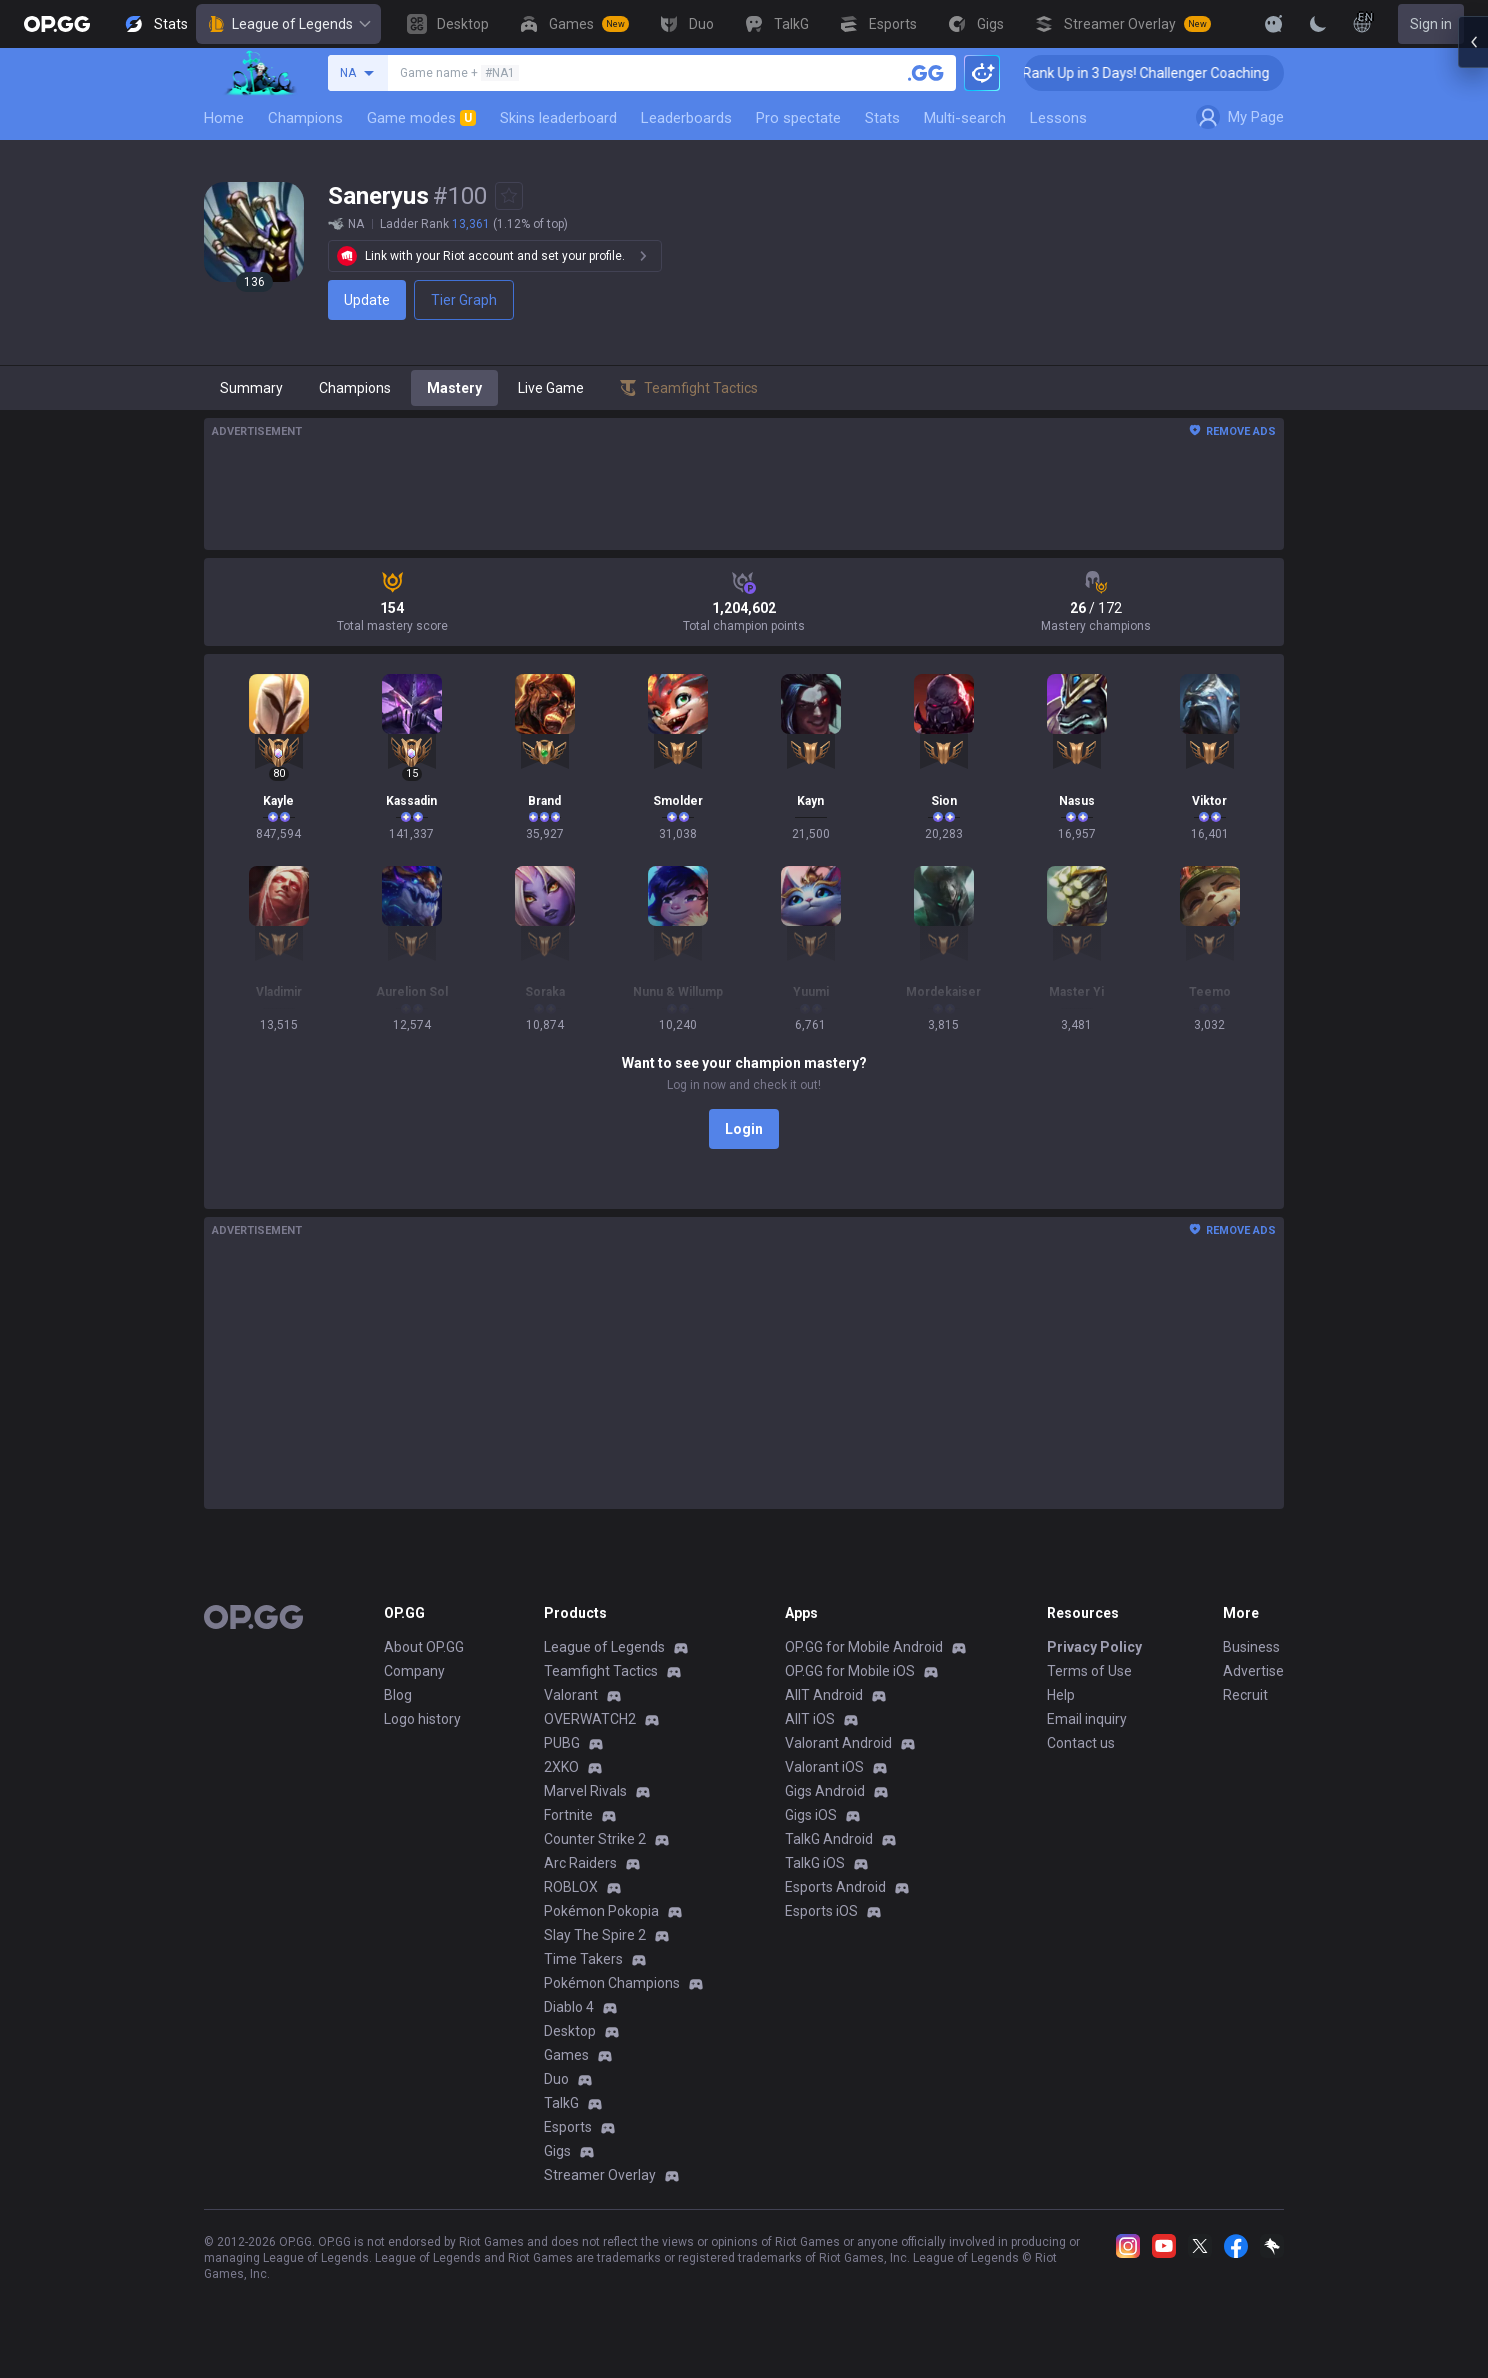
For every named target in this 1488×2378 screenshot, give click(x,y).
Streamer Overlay (600, 2175)
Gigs (557, 2151)
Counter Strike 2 (595, 1839)
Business (1251, 1647)
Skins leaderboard (558, 118)
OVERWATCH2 (590, 1719)
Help (1061, 1695)
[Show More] (1274, 24)
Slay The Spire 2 (595, 1935)
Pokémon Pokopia (601, 1911)
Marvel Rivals (585, 1791)
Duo (556, 2079)
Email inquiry (1087, 1719)
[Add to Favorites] (509, 196)
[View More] (1210, 24)
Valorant (571, 1695)
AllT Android (824, 1695)
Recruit (1245, 1695)
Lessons (1058, 118)
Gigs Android (825, 1791)
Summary (251, 388)
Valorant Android (838, 1743)
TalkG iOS (815, 1863)
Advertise (1253, 1671)
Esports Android (835, 1887)
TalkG (561, 2103)
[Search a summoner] (926, 73)
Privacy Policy (1094, 1647)
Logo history (422, 1719)
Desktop (570, 2031)
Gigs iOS (811, 1815)
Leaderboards (686, 118)
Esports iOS (821, 1911)
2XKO (561, 1767)
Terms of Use (1089, 1671)
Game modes (421, 118)
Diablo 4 (569, 2007)
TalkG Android (829, 1839)
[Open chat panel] (1473, 360)
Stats (882, 118)
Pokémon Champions (612, 1983)
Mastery (454, 388)
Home (224, 118)
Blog (398, 1695)
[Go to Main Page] (57, 24)
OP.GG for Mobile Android (864, 1647)
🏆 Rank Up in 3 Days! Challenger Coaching (1177, 73)
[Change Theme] (1318, 24)
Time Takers (583, 1959)
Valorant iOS (824, 1767)
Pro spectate (798, 118)
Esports (568, 2127)
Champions (305, 118)
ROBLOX (571, 1887)
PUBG (562, 1743)
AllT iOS (810, 1719)
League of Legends (288, 24)
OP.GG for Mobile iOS (850, 1671)
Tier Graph (464, 300)
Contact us (1081, 1743)
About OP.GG (424, 1647)
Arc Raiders (580, 1863)
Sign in (1431, 24)
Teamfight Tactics (601, 1671)
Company (414, 1671)
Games (566, 2055)
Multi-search (965, 118)
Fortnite (568, 1815)
